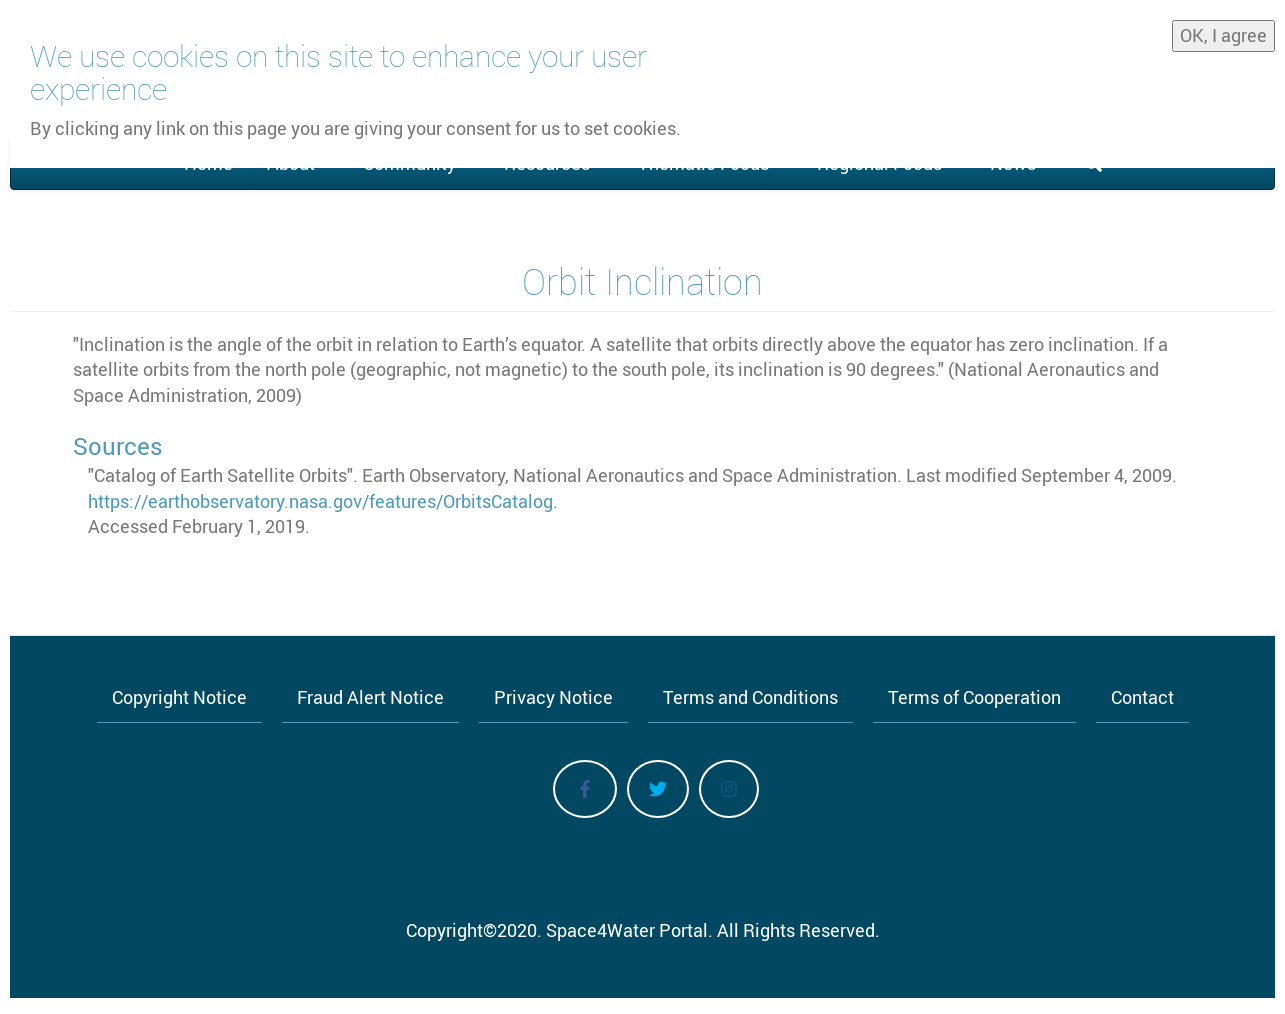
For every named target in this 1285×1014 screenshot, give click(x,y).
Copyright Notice (179, 697)
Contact (1142, 697)
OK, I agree (1223, 31)
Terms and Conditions (750, 697)
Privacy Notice (553, 697)
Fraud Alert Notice (370, 697)
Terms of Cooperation (974, 697)
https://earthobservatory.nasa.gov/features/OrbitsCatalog (320, 501)
